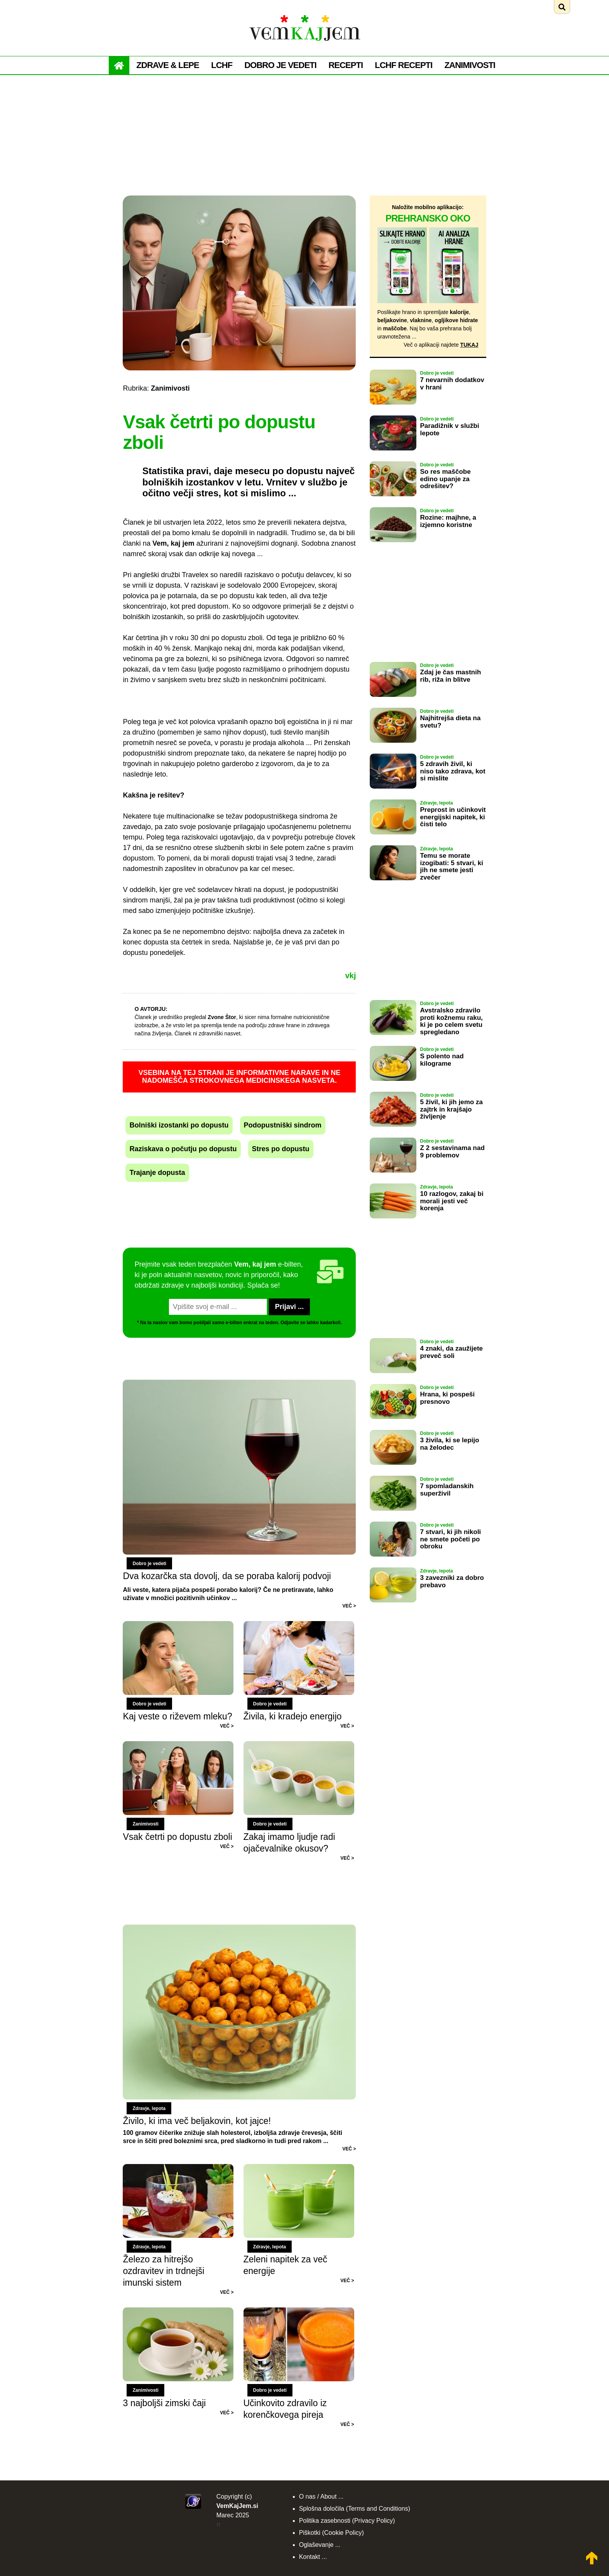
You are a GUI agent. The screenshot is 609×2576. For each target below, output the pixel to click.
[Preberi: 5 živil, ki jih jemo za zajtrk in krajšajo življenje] (393, 1132)
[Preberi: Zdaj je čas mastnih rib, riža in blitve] (393, 702)
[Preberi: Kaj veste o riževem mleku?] (183, 1626)
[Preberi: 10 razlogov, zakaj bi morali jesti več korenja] (393, 1224)
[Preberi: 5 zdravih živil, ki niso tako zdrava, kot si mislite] (393, 794)
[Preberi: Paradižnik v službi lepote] (393, 456)
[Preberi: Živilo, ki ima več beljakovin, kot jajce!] (239, 2038)
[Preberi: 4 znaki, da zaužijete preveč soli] (393, 1378)
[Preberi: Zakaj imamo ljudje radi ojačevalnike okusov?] (299, 1746)
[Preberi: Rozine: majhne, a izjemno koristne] (393, 548)
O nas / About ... (321, 2496)
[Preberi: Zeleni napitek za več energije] (299, 2169)
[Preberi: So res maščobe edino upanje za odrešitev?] (393, 502)
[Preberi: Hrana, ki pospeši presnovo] (393, 1424)
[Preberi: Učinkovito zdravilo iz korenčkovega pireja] (299, 2312)
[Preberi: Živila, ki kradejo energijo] (299, 1626)
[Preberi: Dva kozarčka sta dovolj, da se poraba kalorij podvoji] (239, 1494)
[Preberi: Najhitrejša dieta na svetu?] (393, 748)
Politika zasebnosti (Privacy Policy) (347, 2520)
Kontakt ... (313, 2556)
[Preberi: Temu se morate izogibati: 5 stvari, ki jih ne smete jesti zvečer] (393, 886)
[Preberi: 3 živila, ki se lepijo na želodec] (393, 1470)
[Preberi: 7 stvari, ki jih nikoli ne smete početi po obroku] (393, 1562)
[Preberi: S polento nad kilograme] (393, 1086)
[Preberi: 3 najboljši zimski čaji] (183, 2312)
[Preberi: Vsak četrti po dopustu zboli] (183, 1746)
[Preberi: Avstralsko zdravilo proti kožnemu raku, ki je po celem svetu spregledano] (393, 1040)
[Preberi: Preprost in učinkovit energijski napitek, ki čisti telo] (393, 840)
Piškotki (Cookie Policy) (331, 2532)
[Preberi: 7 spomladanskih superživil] (393, 1516)
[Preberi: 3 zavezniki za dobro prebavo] (393, 1608)
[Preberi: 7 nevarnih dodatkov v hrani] (393, 410)
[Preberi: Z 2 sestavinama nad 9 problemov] (393, 1178)
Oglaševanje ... (320, 2544)
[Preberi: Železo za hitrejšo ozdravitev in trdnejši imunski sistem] (183, 2169)
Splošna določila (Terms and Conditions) (354, 2508)
